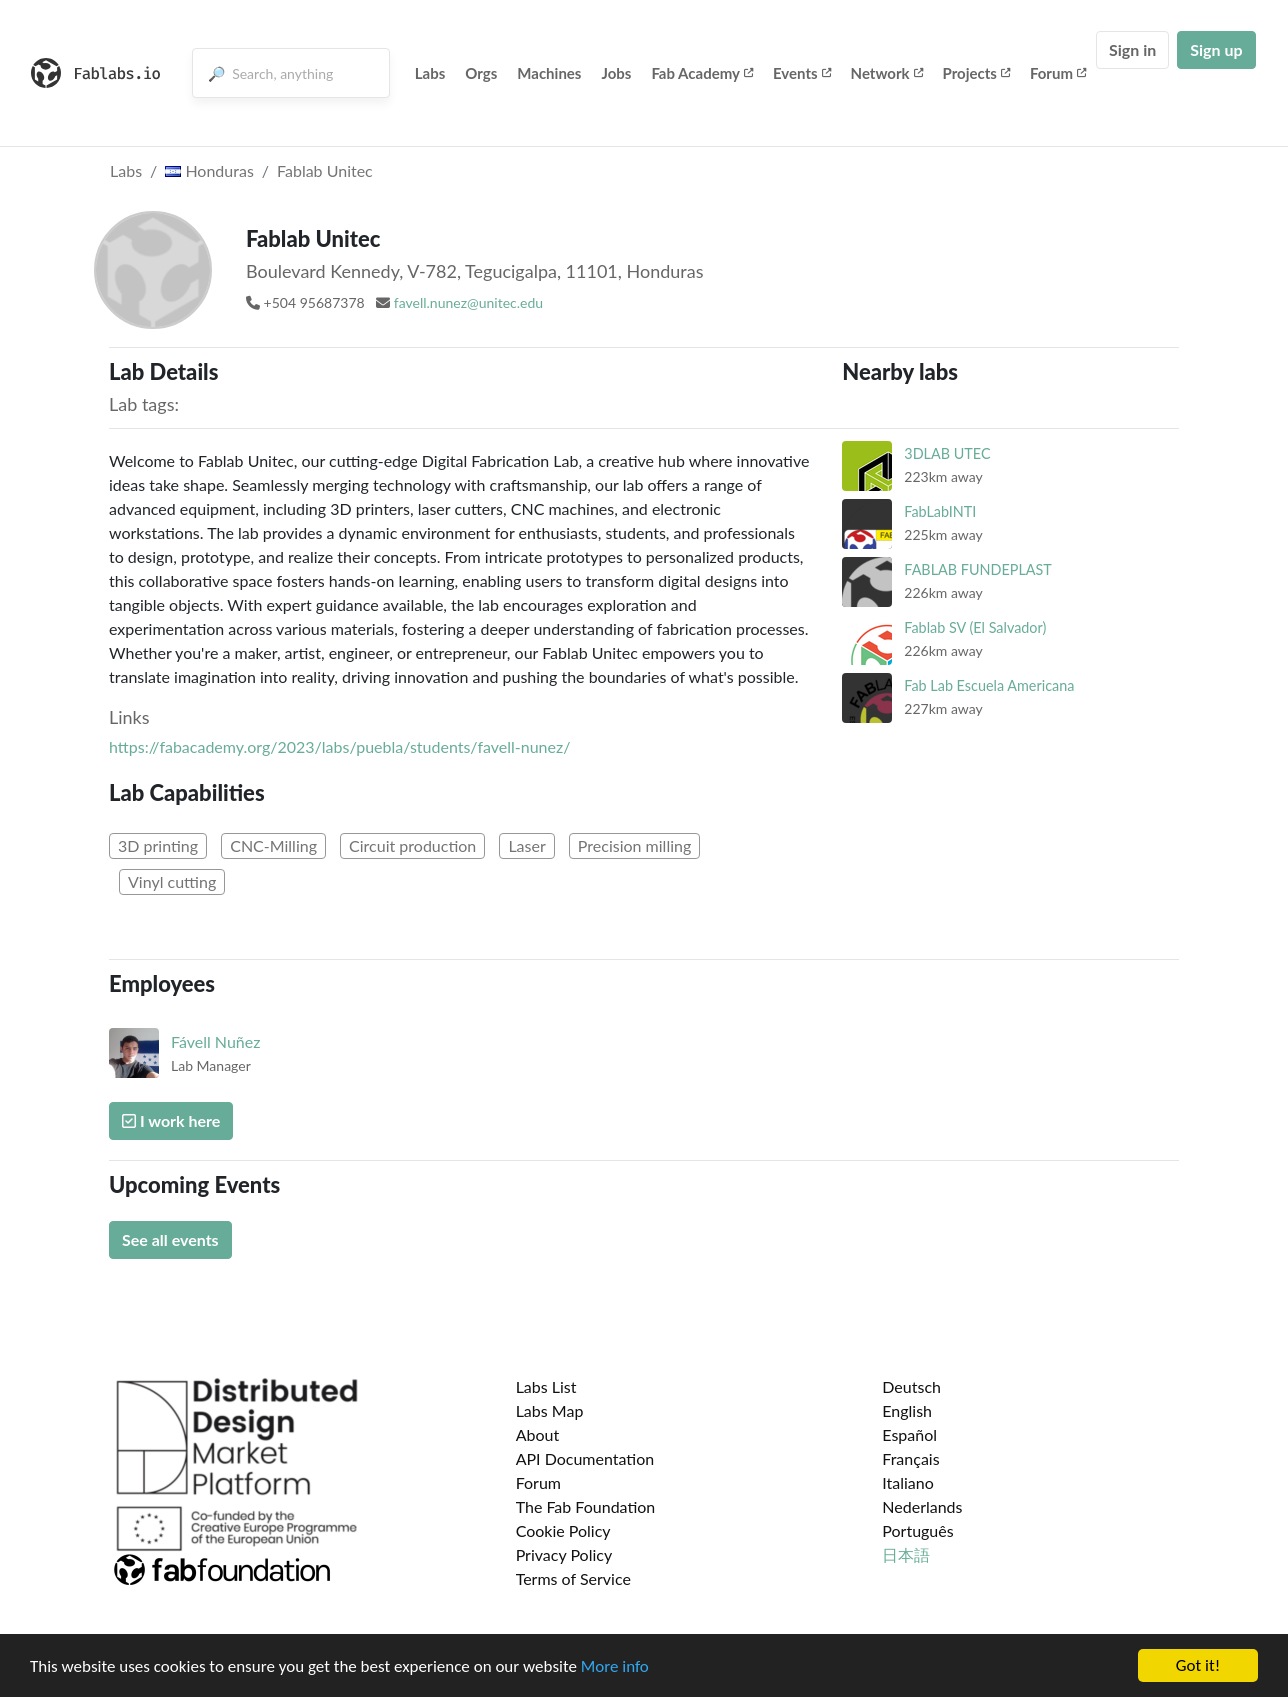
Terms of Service (573, 1578)
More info (615, 1666)
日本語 (906, 1554)
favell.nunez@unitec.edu (468, 302)
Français (910, 1458)
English (907, 1410)
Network (887, 73)
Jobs (616, 73)
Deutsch (911, 1386)
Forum (1058, 73)
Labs (430, 73)
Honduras (209, 170)
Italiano (908, 1482)
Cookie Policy (563, 1530)
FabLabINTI (940, 511)
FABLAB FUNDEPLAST (978, 569)
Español (909, 1434)
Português (917, 1530)
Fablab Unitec (325, 170)
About (538, 1434)
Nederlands (922, 1506)
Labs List (546, 1386)
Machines (549, 73)
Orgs (481, 73)
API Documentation (585, 1458)
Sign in (1132, 49)
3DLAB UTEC (947, 453)
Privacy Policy (564, 1554)
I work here (171, 1120)
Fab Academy (702, 73)
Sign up (1216, 49)
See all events (170, 1239)
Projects (976, 73)
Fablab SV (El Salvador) (975, 627)
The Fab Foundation (586, 1506)
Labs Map (550, 1410)
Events (802, 73)
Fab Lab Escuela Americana (989, 685)
